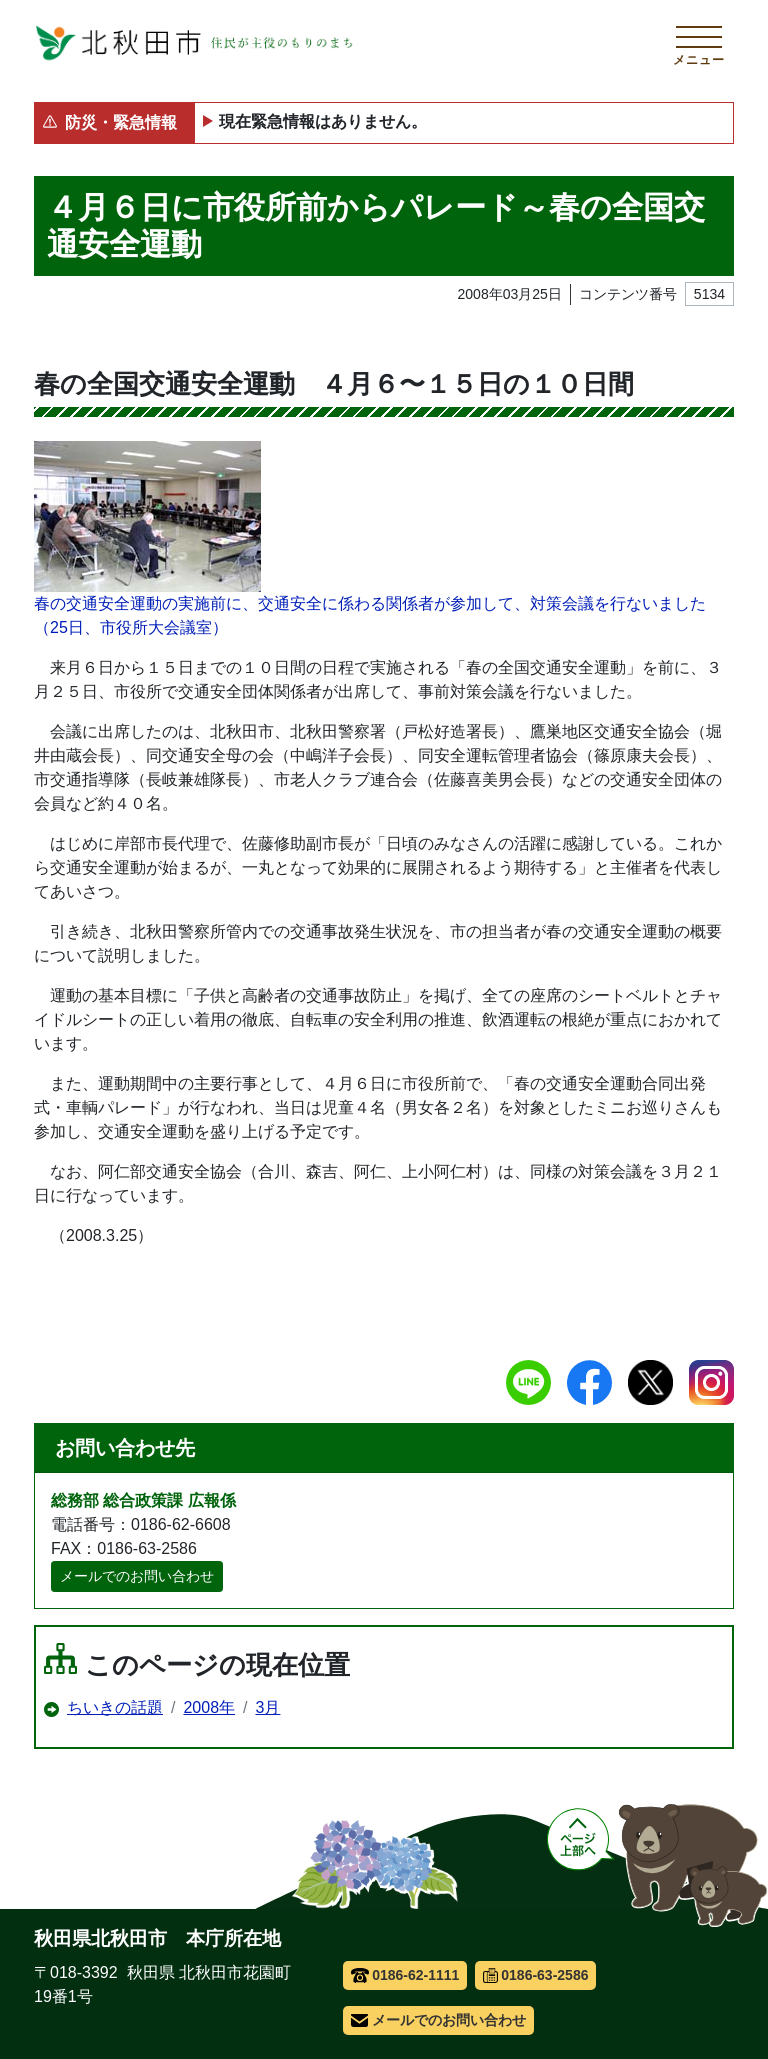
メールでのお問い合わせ (137, 1576)
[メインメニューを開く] (699, 43)
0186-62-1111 (405, 1975)
